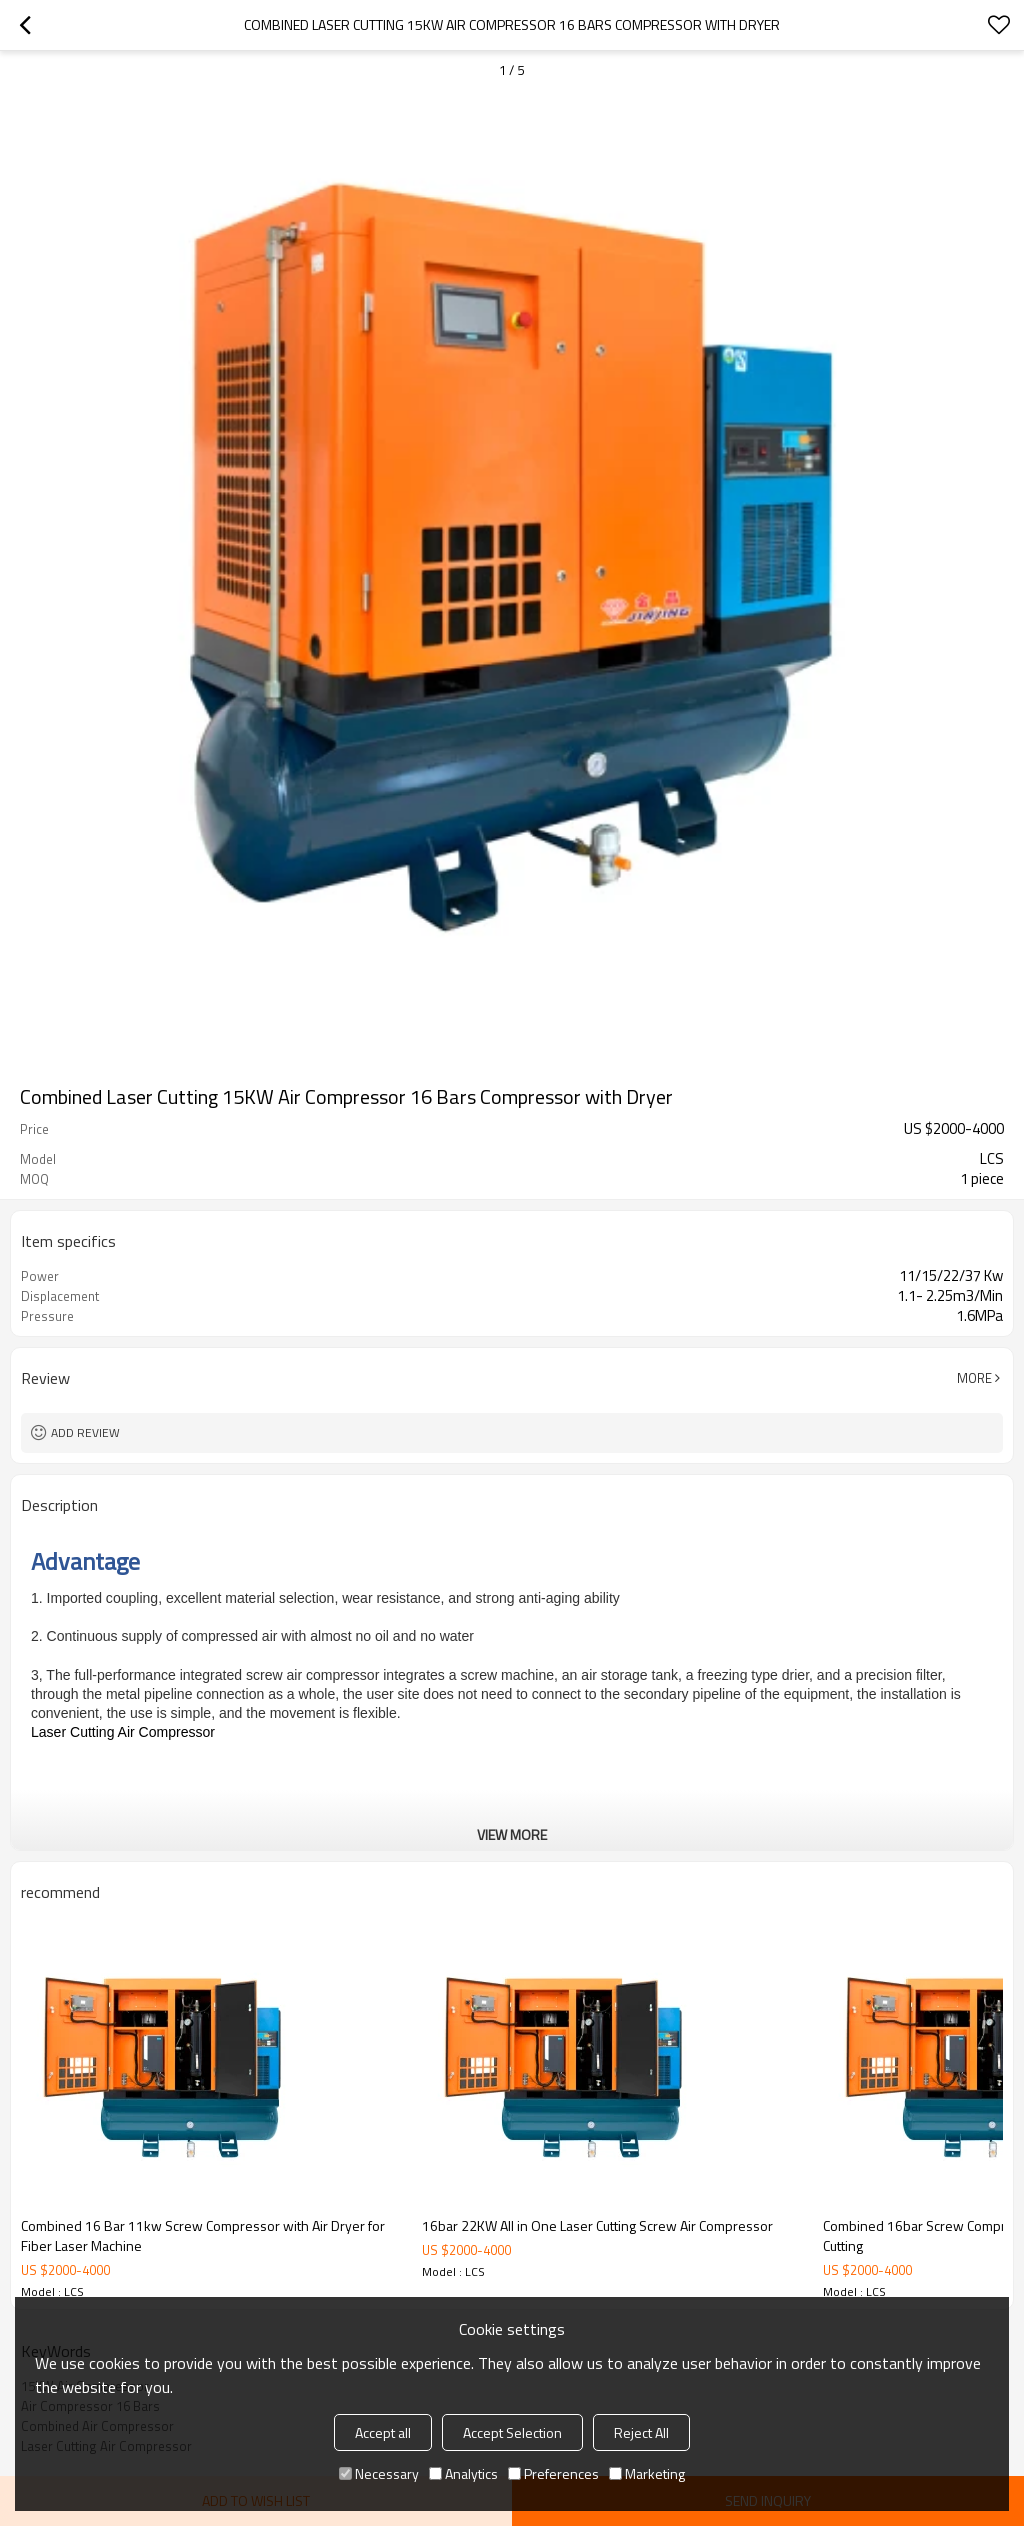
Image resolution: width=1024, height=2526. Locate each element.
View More (512, 1834)
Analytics (463, 2473)
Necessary (379, 2473)
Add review (85, 1432)
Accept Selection (512, 2432)
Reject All (641, 2432)
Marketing (647, 2473)
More (974, 1378)
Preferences (553, 2473)
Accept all (383, 2432)
